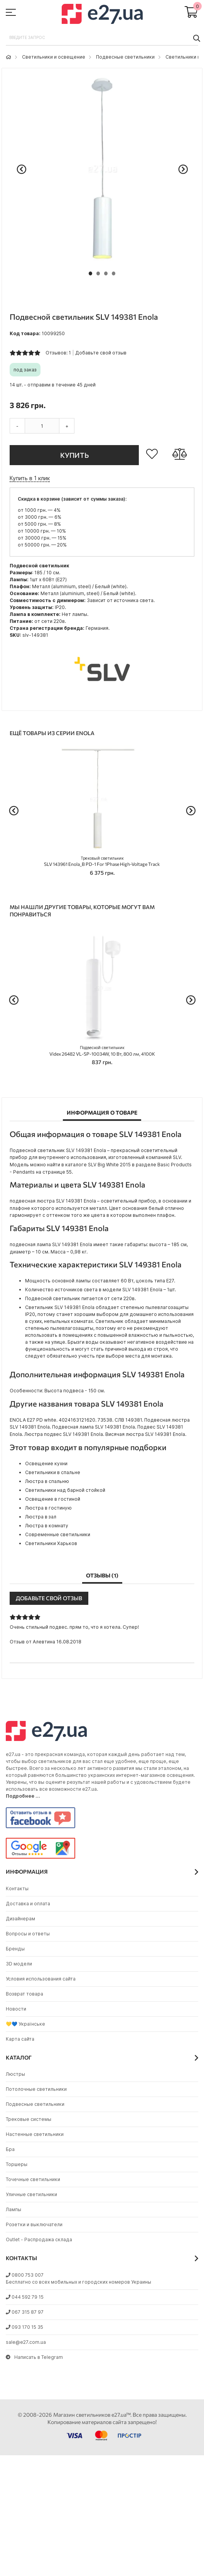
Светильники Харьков (51, 1543)
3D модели (19, 1964)
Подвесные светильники (125, 57)
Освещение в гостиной (52, 1499)
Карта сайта (20, 2039)
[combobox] (102, 38)
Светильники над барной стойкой (65, 1490)
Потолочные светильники (36, 2089)
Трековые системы (28, 2119)
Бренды (15, 1949)
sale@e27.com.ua (26, 2342)
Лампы (13, 2209)
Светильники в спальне (52, 1472)
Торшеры (16, 2164)
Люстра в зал (40, 1517)
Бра (10, 2149)
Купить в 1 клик (30, 478)
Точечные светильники (33, 2179)
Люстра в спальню (47, 1481)
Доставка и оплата (28, 1903)
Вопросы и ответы (28, 1934)
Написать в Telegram (34, 2357)
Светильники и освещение (53, 57)
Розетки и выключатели (34, 2224)
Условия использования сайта (41, 1979)
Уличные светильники (31, 2194)
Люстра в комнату (46, 1525)
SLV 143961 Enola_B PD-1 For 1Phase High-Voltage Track (102, 861)
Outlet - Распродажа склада (39, 2239)
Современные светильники (57, 1534)
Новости (16, 2009)
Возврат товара (24, 1994)
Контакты (17, 1888)
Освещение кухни (46, 1463)
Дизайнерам (20, 1918)
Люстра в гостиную (48, 1508)
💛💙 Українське (25, 2024)
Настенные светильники (35, 2134)
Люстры (15, 2074)
